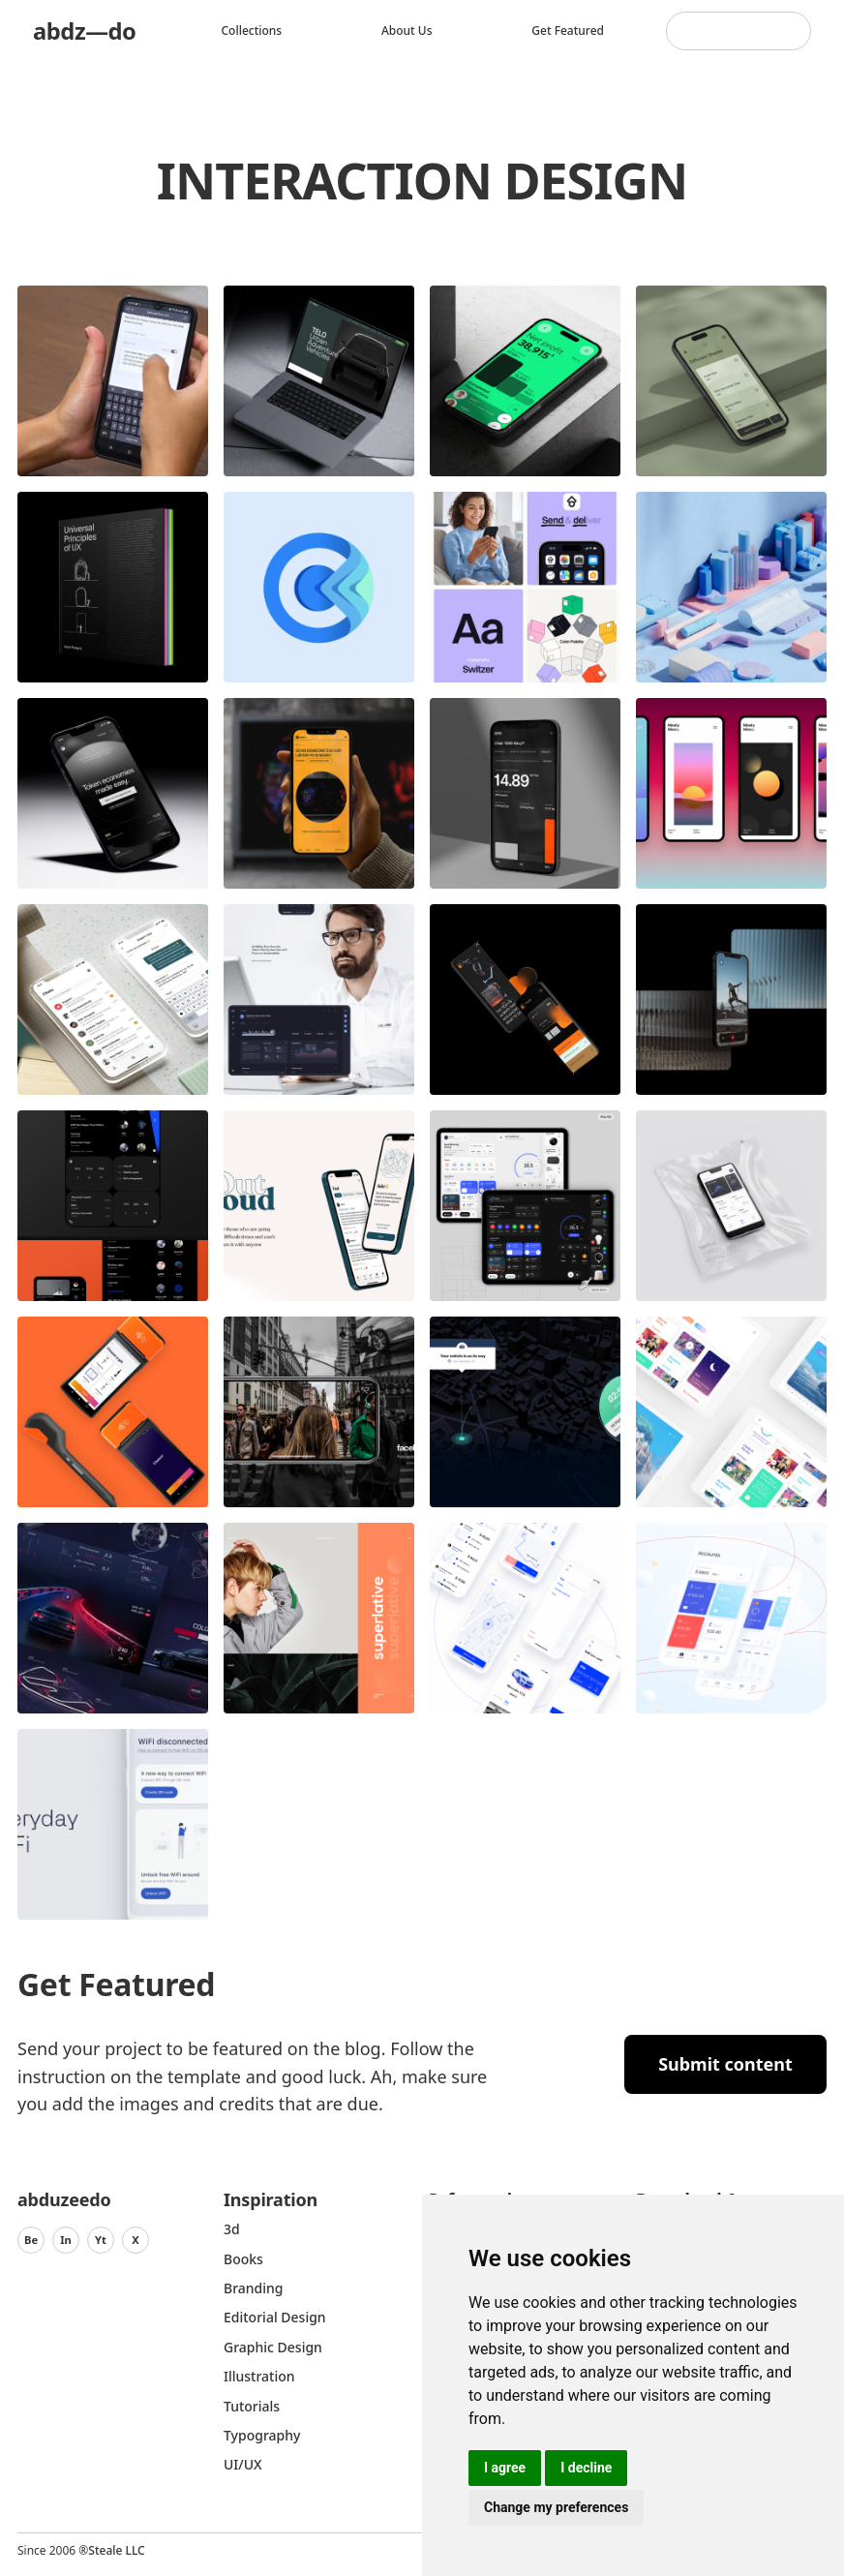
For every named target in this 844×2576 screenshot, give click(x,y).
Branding (254, 2288)
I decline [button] (586, 2467)
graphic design (273, 2347)
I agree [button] (505, 2467)
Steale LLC (116, 2550)
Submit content (725, 2064)
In (66, 2239)
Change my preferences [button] (556, 2507)
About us (407, 30)
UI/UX (243, 2464)
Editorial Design (275, 2317)
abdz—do (84, 30)
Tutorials (252, 2406)
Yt (100, 2239)
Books (243, 2259)
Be (31, 2239)
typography (262, 2435)
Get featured (567, 30)
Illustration (259, 2376)
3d (232, 2229)
